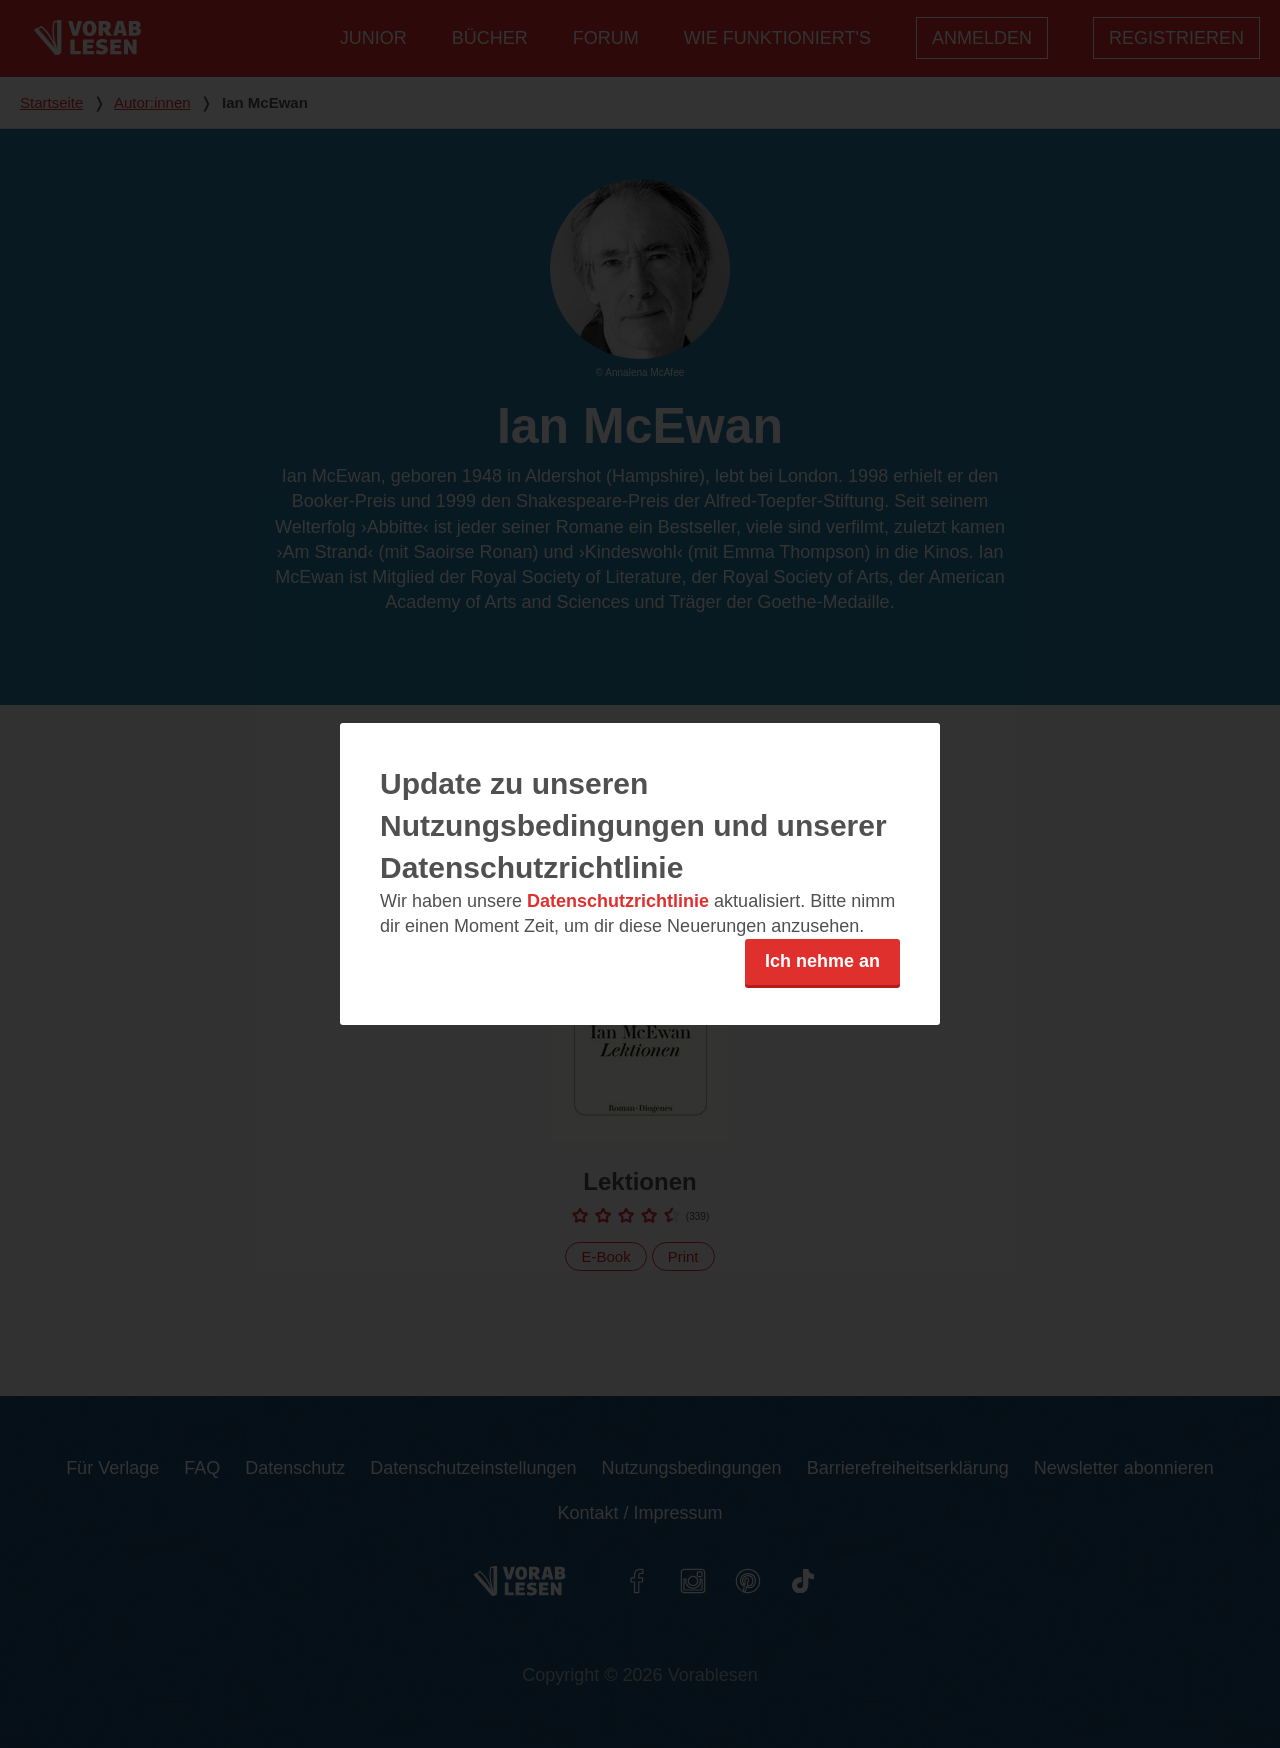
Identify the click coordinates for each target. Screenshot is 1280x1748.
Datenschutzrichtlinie (618, 901)
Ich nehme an (822, 961)
